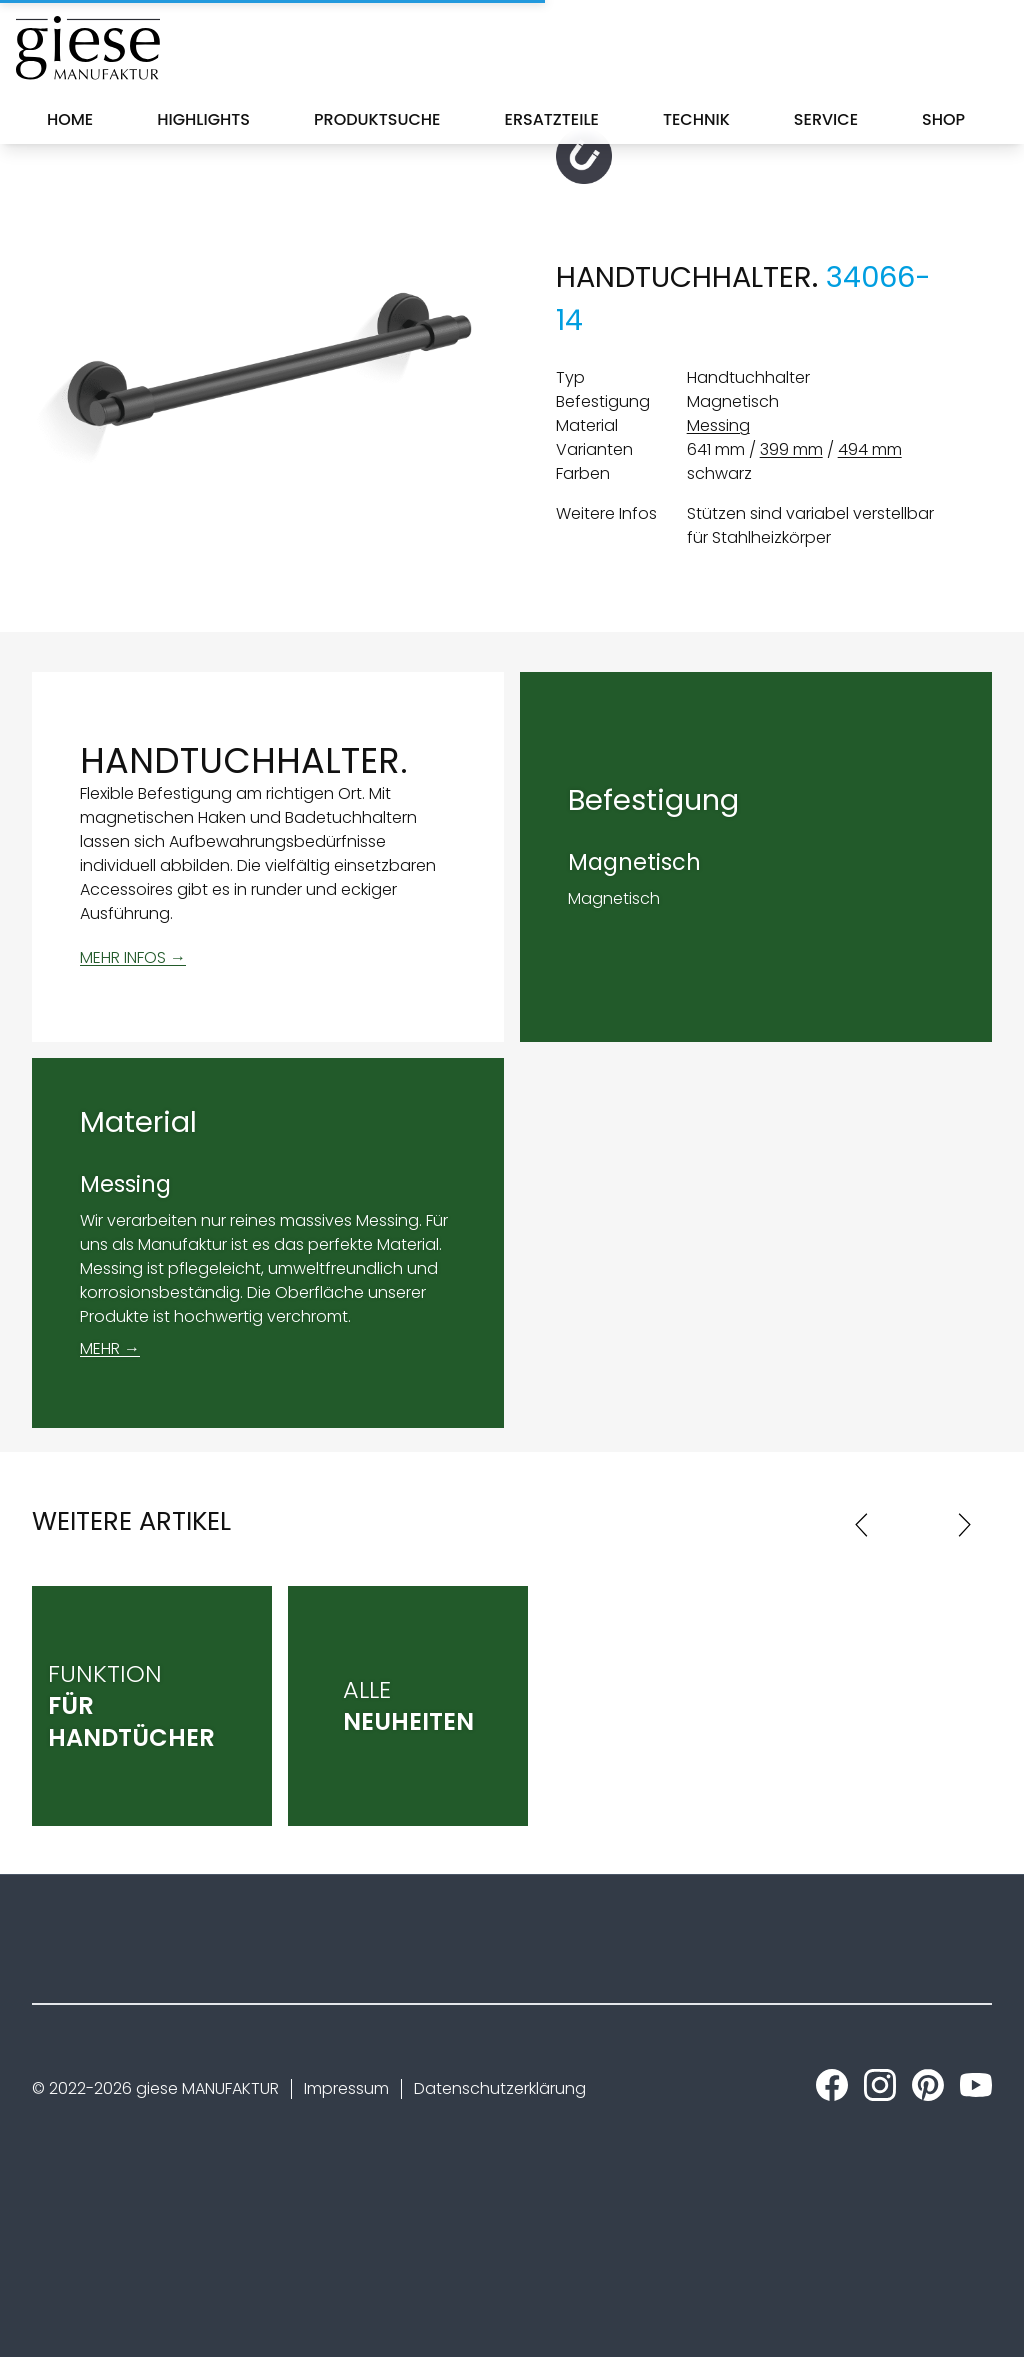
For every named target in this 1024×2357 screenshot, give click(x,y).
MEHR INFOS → (133, 957)
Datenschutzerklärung (500, 2088)
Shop (943, 119)
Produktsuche (377, 119)
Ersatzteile (552, 119)
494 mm (870, 449)
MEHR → (110, 1348)
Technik (696, 119)
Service (826, 119)
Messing (718, 425)
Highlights (203, 119)
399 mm (791, 449)
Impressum (346, 2088)
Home (70, 119)
